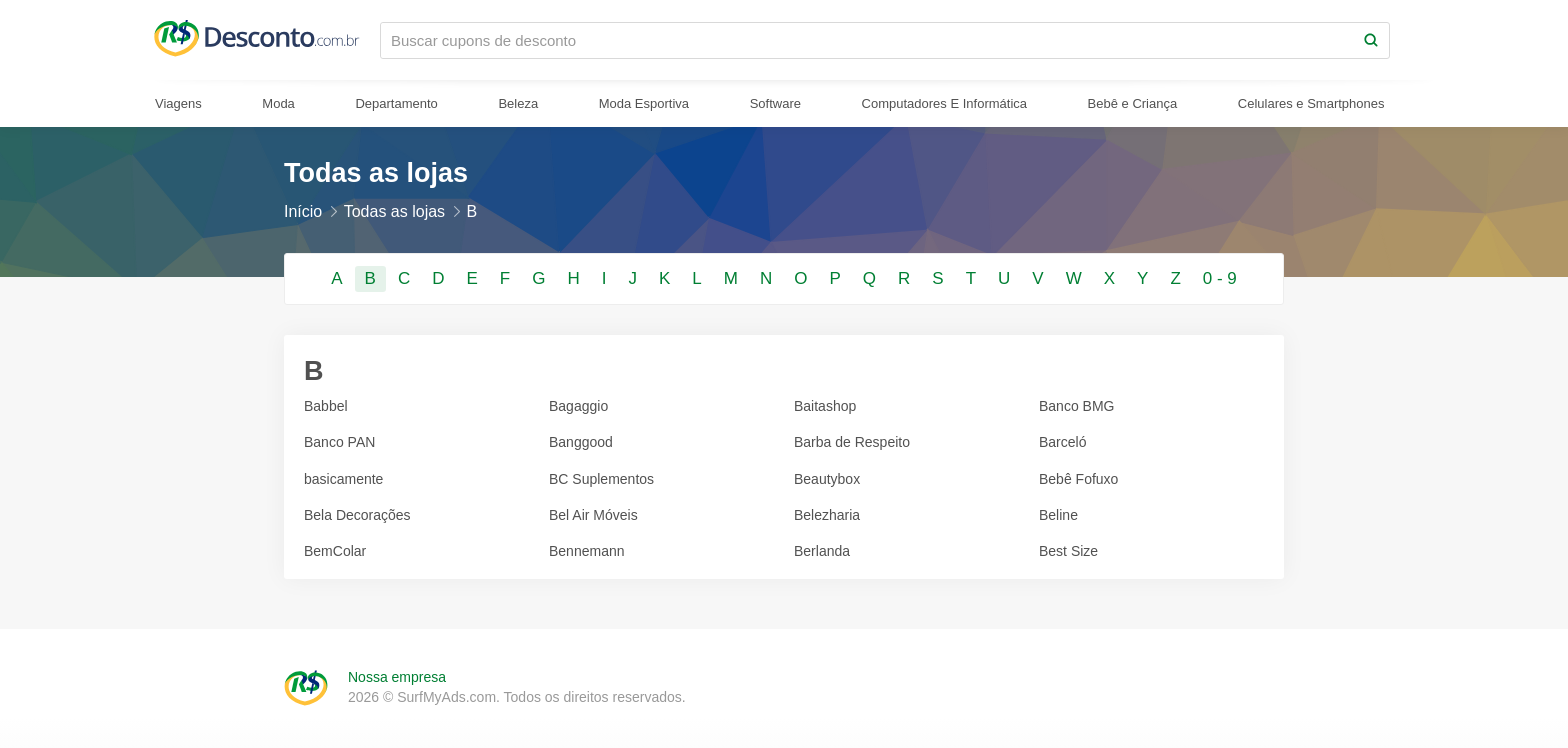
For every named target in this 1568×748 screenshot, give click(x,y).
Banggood (581, 442)
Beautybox (827, 479)
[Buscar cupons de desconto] (867, 40)
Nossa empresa (397, 677)
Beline (1058, 515)
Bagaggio (578, 406)
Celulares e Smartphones (1311, 103)
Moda (278, 103)
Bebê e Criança (1133, 103)
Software (775, 103)
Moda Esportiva (644, 103)
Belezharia (827, 515)
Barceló (1062, 442)
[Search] (1371, 40)
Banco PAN (339, 442)
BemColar (335, 551)
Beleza (518, 103)
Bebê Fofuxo (1078, 479)
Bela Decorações (357, 515)
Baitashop (825, 406)
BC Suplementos (601, 479)
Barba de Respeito (852, 442)
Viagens (178, 103)
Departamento (396, 103)
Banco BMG (1076, 406)
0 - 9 (1220, 278)
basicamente (343, 479)
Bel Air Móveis (593, 515)
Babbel (326, 406)
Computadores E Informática (944, 103)
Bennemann (587, 551)
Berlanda (822, 551)
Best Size (1068, 551)
